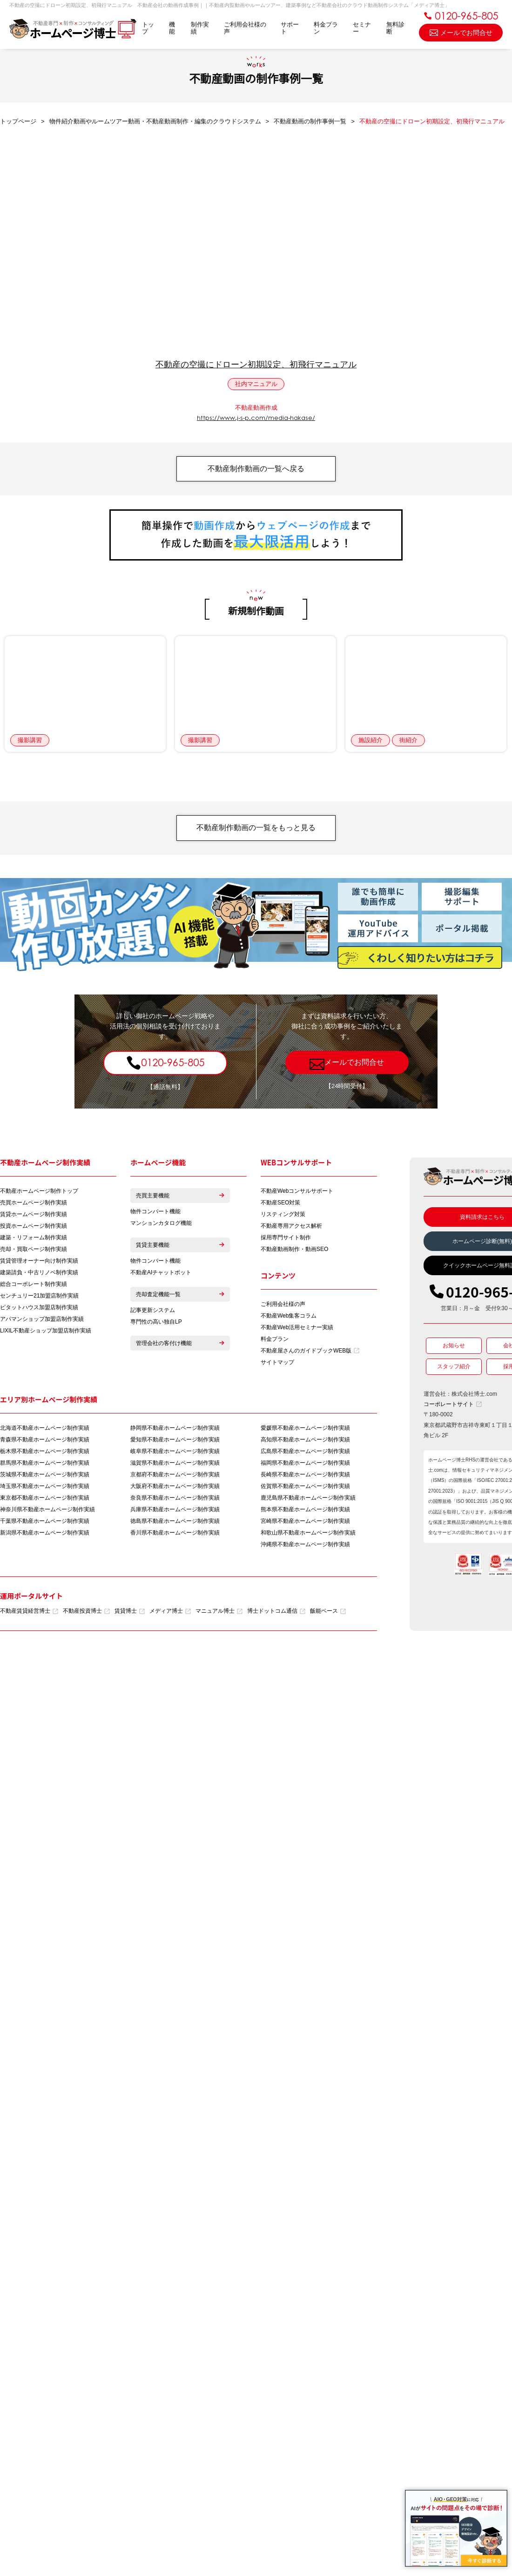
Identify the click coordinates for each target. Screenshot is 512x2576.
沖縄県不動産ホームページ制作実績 (305, 1546)
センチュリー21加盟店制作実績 (39, 1297)
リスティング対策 (283, 1216)
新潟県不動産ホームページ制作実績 (44, 1535)
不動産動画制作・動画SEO (294, 1251)
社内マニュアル (256, 383)
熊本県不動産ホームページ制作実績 (305, 1511)
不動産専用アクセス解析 (291, 1228)
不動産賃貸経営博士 (29, 1613)
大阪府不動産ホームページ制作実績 (175, 1488)
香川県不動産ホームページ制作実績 (175, 1535)
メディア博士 (170, 1613)
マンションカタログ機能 (161, 1225)
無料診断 (395, 28)
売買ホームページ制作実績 (33, 1204)
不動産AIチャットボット (160, 1274)
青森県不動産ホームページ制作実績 (44, 1442)
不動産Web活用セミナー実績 (297, 1329)
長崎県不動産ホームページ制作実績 (305, 1477)
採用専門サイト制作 (286, 1239)
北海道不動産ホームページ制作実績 (44, 1430)
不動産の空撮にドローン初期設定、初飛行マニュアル (256, 364)
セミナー (362, 28)
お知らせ (454, 1347)
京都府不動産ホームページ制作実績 (175, 1477)
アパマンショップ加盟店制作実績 (42, 1321)
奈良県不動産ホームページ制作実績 (175, 1500)
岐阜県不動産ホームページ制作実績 (175, 1453)
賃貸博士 (130, 1613)
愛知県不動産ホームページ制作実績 (175, 1442)
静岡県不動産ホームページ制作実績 (175, 1430)
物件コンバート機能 (155, 1213)
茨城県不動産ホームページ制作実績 (44, 1477)
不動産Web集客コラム (289, 1318)
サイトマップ (277, 1364)
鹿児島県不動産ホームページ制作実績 (308, 1500)
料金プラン (326, 28)
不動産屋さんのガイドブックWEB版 (310, 1353)
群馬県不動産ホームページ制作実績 (44, 1465)
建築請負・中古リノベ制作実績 (39, 1274)
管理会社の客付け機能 (180, 1345)
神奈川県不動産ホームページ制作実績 (47, 1511)
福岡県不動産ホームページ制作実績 (305, 1465)
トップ (147, 28)
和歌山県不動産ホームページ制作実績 (308, 1535)
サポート (290, 28)
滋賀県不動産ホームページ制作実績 (175, 1465)
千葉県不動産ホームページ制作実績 (44, 1523)
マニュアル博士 (219, 1613)
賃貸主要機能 (180, 1247)
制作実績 (200, 28)
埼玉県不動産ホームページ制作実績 (44, 1488)
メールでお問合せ (461, 31)
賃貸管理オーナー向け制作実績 (39, 1262)
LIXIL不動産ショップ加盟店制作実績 (45, 1332)
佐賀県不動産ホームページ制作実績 (305, 1488)
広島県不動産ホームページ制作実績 (305, 1453)
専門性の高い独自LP (156, 1323)
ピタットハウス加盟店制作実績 (39, 1309)
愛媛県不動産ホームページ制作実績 (305, 1430)
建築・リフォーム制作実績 (33, 1239)
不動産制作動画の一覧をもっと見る (256, 829)
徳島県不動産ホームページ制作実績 (175, 1523)
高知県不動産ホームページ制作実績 (305, 1442)
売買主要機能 (180, 1197)
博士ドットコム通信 (276, 1613)
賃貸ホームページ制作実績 (33, 1216)
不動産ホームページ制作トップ (39, 1193)
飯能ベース (328, 1613)
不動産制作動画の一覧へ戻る (256, 469)
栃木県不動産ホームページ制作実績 (44, 1453)
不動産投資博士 (86, 1613)
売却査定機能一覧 (180, 1296)
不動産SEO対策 (280, 1204)
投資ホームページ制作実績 (33, 1228)
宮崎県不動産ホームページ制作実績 (305, 1523)
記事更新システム (152, 1312)
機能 (172, 28)
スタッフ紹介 (454, 1368)
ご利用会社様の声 (245, 28)
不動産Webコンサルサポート (297, 1193)
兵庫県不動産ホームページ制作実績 (175, 1511)
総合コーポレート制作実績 (33, 1286)
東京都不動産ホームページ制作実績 (44, 1500)
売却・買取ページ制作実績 (33, 1251)
